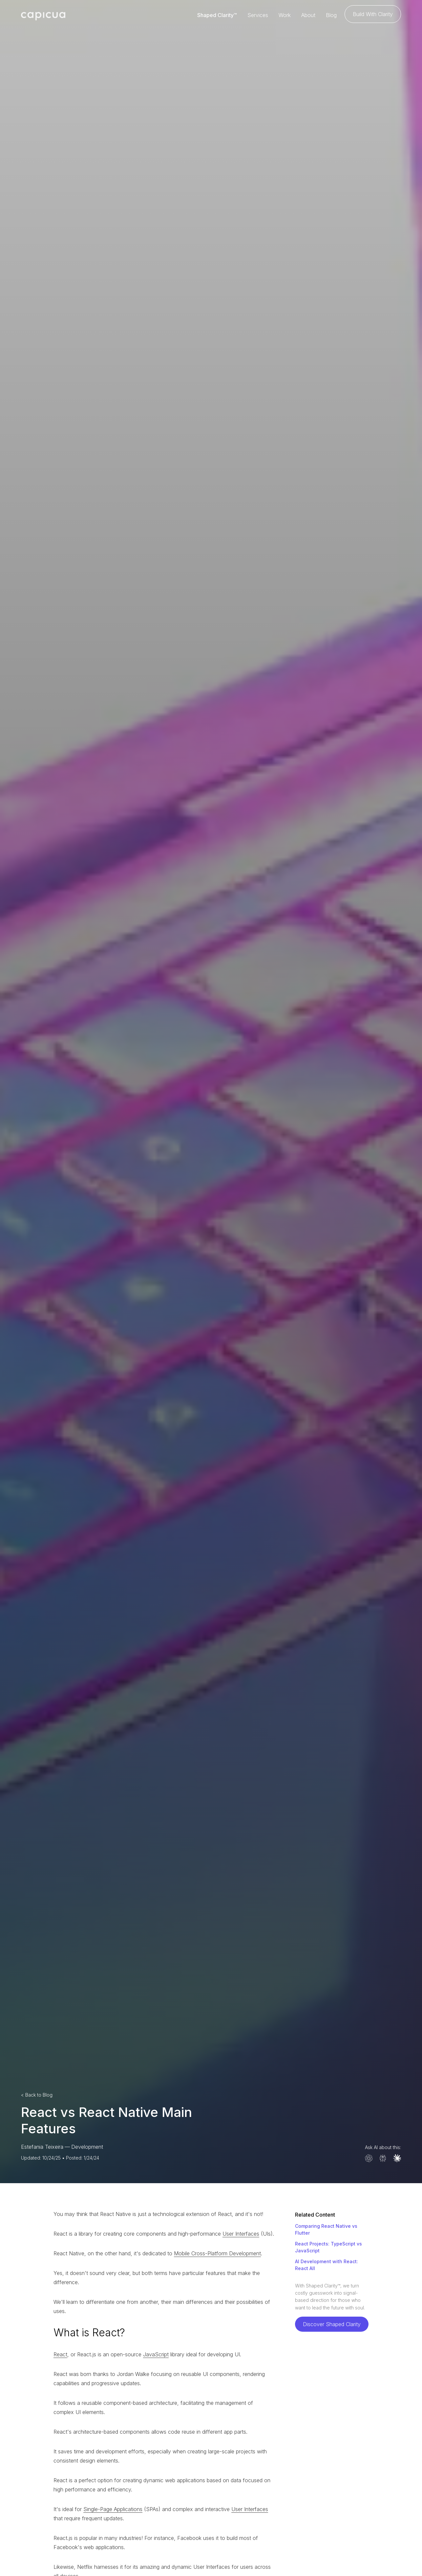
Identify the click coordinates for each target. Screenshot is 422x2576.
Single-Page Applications (112, 2509)
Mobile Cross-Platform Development (217, 2253)
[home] (43, 15)
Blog (331, 15)
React (60, 2354)
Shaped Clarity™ (217, 15)
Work (285, 15)
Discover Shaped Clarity (332, 2324)
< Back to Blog (37, 2095)
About (308, 15)
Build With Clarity (373, 14)
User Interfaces (240, 2233)
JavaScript (156, 2354)
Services (257, 15)
